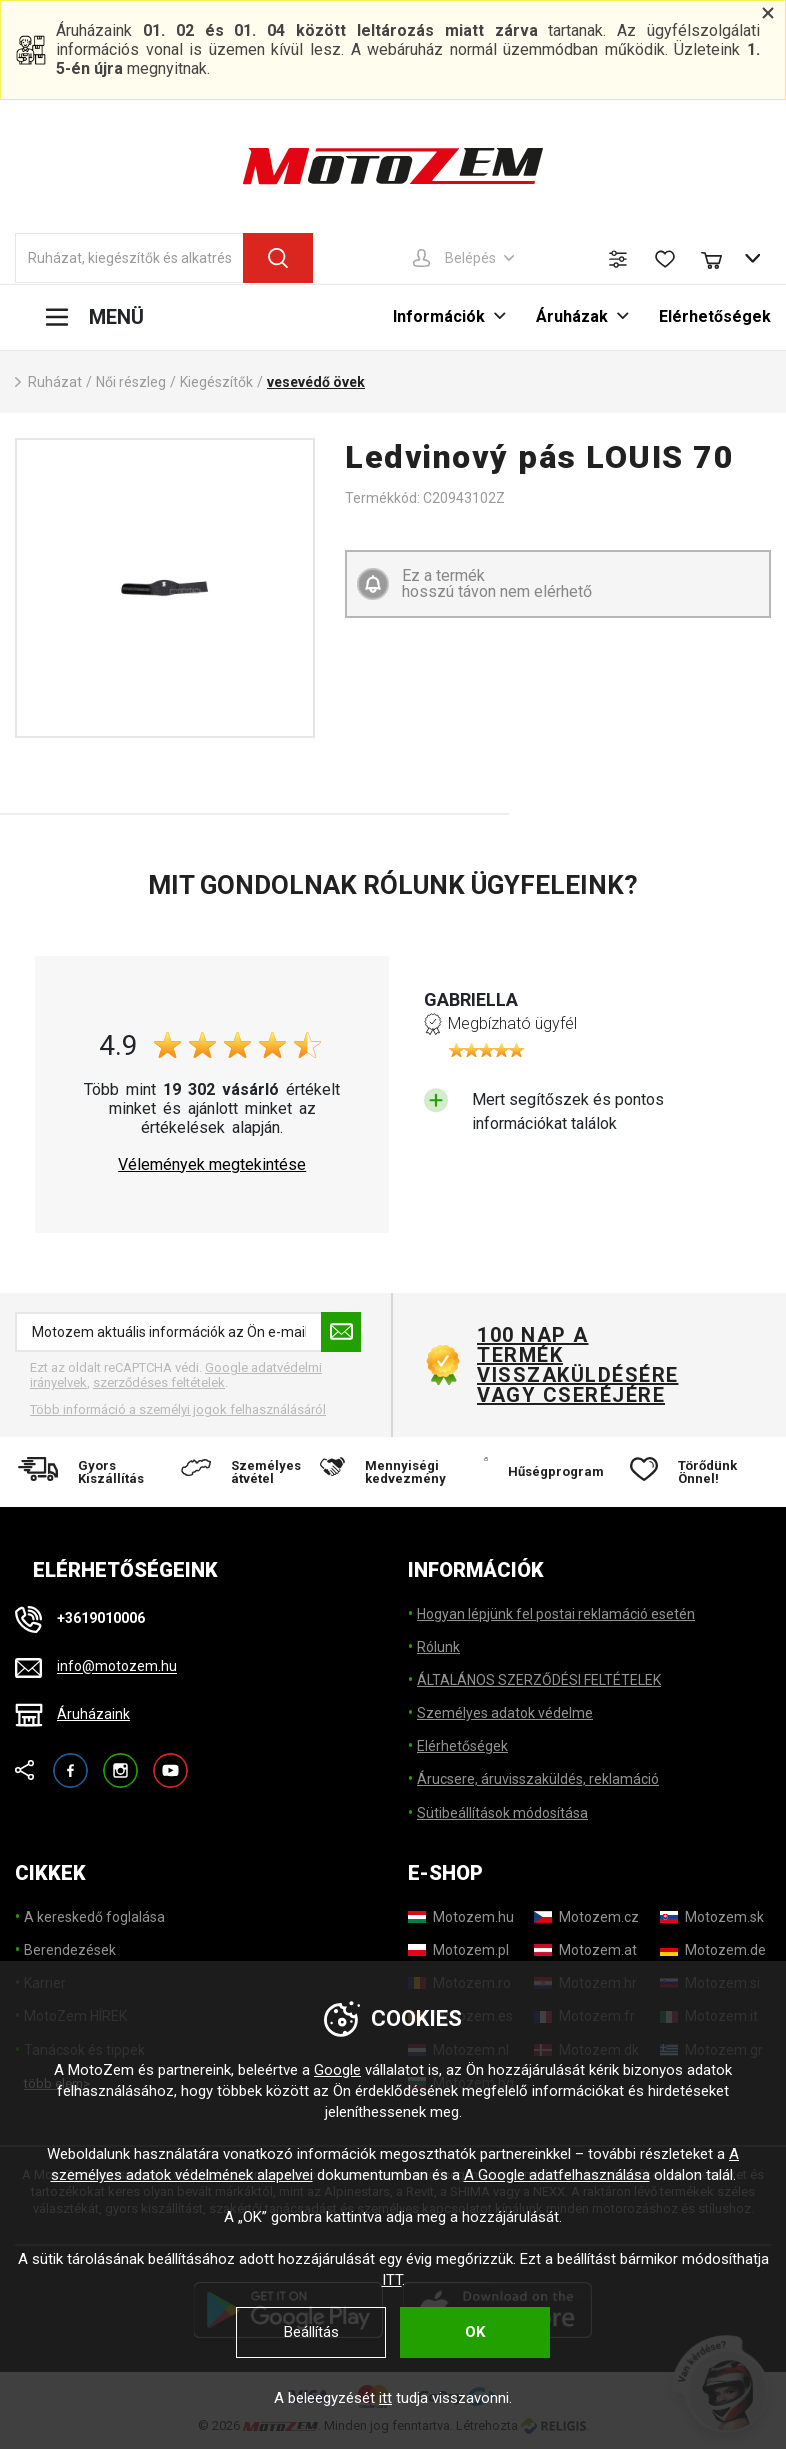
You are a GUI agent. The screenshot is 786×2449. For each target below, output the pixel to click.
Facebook (70, 1761)
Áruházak (572, 316)
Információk (439, 316)
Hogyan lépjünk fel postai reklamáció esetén (556, 1614)
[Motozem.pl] (458, 1950)
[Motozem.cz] (586, 1917)
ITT (392, 2280)
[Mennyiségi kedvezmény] (393, 1472)
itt (385, 2398)
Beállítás (311, 2332)
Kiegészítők (216, 382)
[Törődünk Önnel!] (695, 1472)
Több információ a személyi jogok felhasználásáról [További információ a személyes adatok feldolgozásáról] (178, 1409)
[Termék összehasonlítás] (618, 259)
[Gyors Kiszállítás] (90, 1472)
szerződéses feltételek (159, 1382)
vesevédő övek (316, 382)
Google (337, 2070)
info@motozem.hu (117, 1667)
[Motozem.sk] (712, 1917)
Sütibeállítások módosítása (502, 1813)
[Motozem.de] (713, 1950)
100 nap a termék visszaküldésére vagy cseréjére (577, 1365)
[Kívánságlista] (665, 259)
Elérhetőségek (715, 316)
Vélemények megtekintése (212, 1165)
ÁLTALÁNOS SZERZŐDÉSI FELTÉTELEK (539, 1680)
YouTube (170, 1761)
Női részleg (131, 382)
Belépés (470, 258)
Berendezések (70, 1950)
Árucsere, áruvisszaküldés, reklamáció (538, 1779)
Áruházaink (93, 1714)
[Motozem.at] (585, 1950)
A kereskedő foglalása (94, 1917)
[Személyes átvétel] (241, 1472)
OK (475, 2332)
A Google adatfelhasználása (557, 2175)
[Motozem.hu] (461, 1917)
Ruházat (55, 382)
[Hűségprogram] (544, 1472)
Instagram (120, 1761)
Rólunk (438, 1647)
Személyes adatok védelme (505, 1713)
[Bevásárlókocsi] (721, 258)
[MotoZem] (393, 166)
